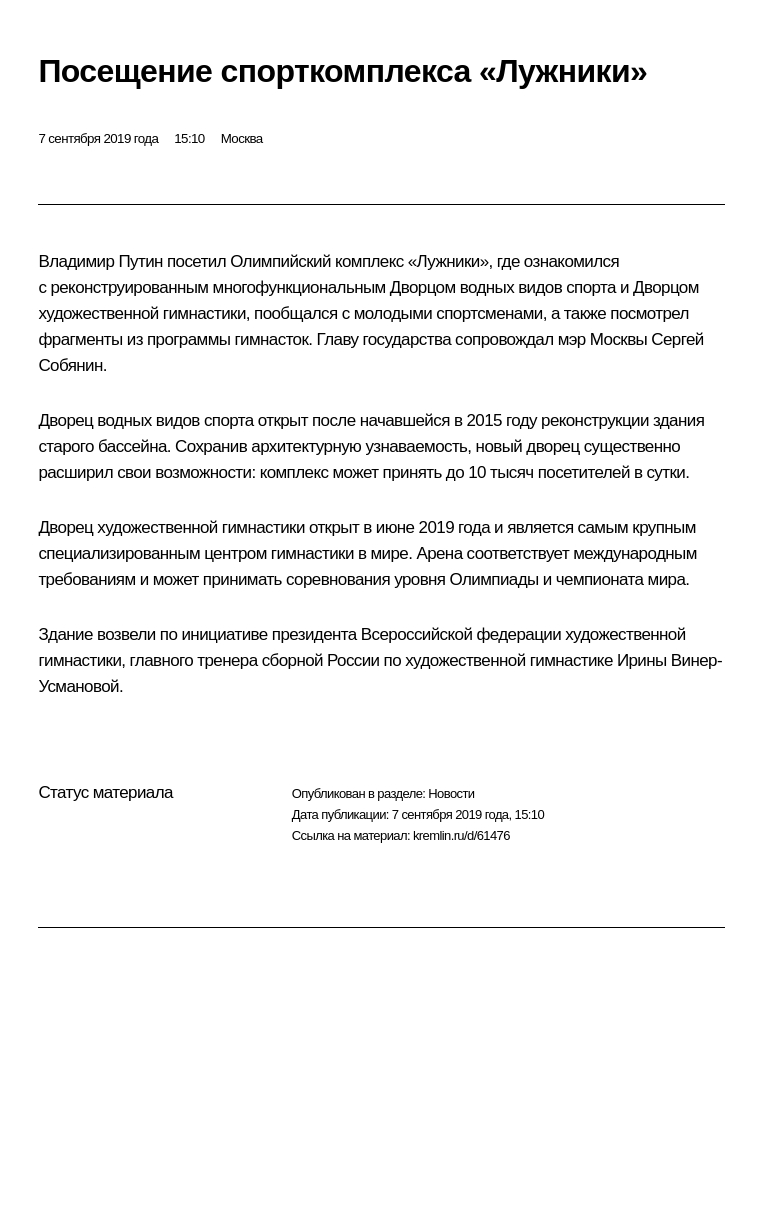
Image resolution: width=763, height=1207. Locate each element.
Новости (451, 793)
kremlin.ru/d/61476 (461, 835)
